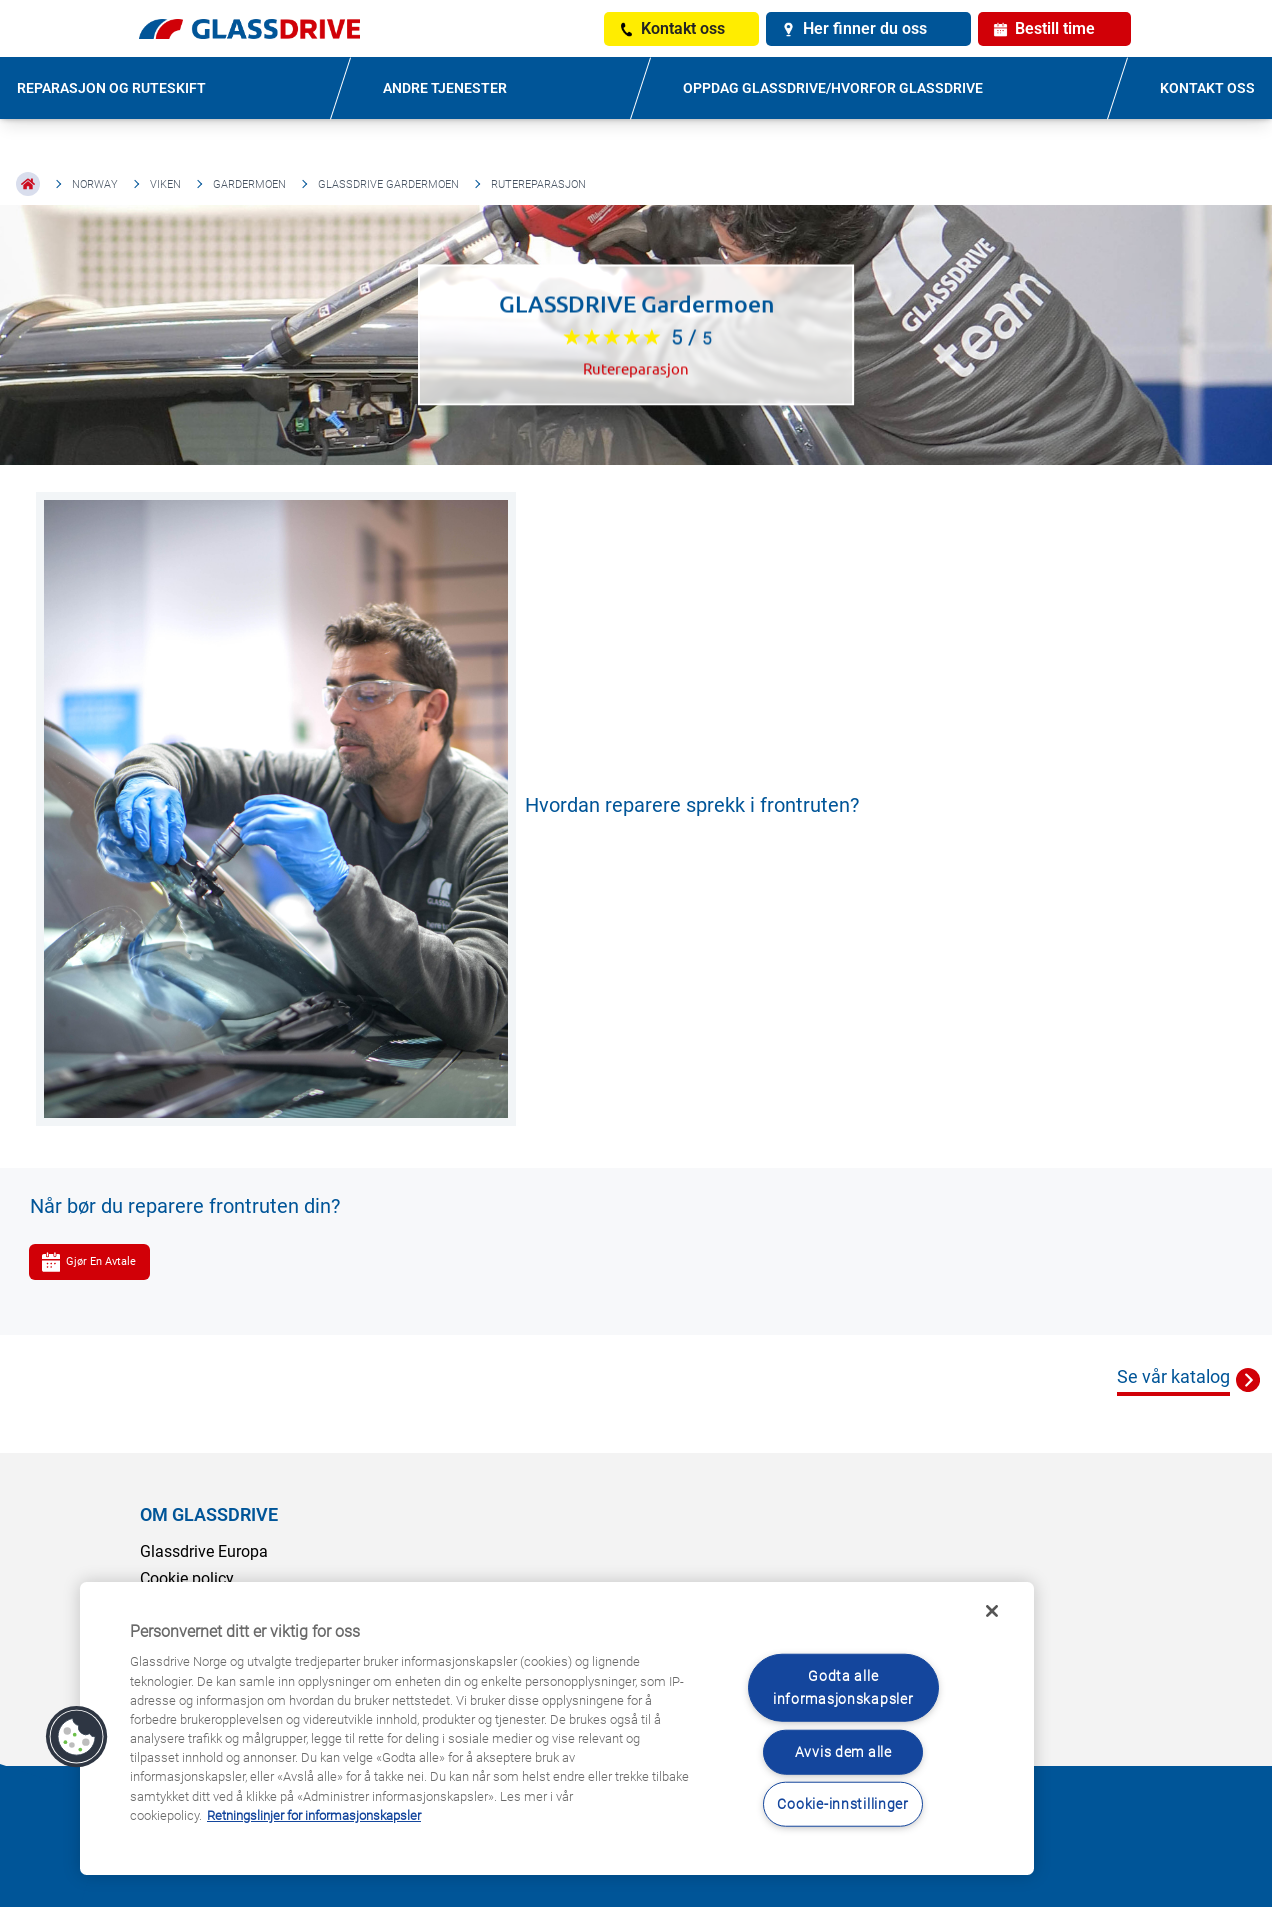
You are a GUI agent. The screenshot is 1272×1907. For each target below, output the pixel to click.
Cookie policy (187, 1578)
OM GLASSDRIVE (209, 1514)
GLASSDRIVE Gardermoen (388, 184)
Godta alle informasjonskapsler (843, 1688)
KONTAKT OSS (1207, 88)
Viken (165, 184)
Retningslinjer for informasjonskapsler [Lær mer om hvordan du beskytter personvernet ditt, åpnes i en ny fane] (314, 1815)
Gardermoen (249, 184)
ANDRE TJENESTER (445, 88)
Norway (95, 184)
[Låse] (992, 1611)
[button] (77, 1737)
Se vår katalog (1173, 1376)
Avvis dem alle (843, 1751)
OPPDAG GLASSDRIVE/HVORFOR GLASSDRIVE (833, 88)
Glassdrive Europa (204, 1551)
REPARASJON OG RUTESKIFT (111, 88)
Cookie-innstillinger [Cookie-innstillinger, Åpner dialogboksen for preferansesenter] (842, 1803)
